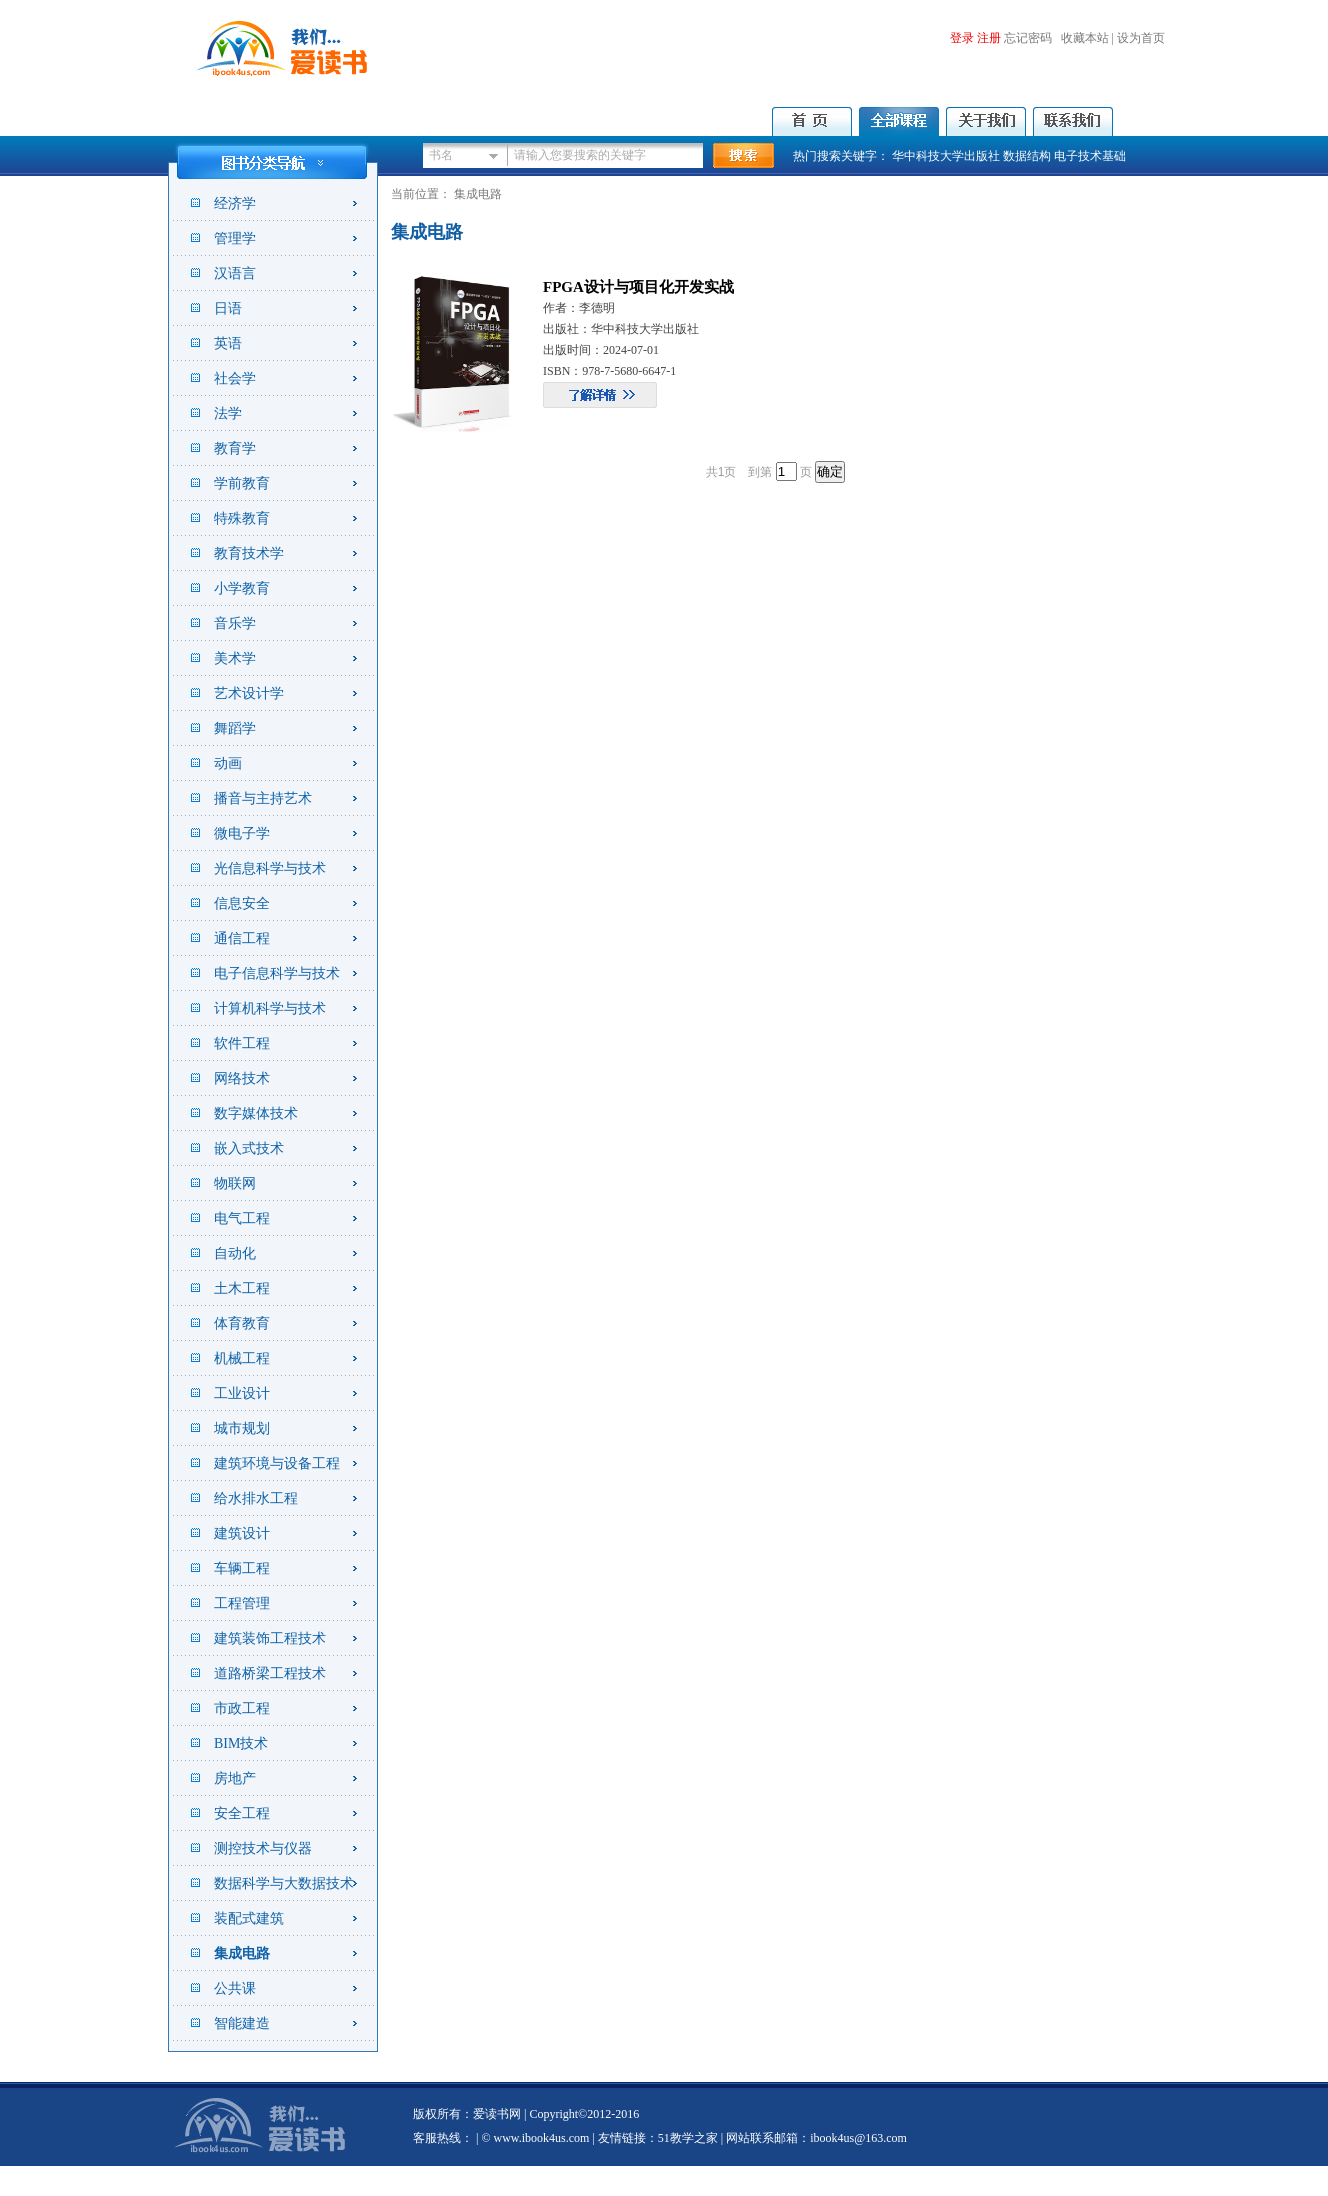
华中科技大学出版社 (946, 156)
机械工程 (242, 1358)
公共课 (235, 1988)
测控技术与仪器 (263, 1848)
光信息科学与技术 (270, 868)
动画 (228, 763)
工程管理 (242, 1603)
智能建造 (242, 2023)
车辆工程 (242, 1568)
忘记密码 (1028, 38)
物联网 (235, 1183)
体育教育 (242, 1323)
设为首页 (1141, 38)
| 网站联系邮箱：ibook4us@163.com (812, 2138)
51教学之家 (688, 2138)
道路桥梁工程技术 (270, 1673)
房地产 (235, 1778)
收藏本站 (1085, 38)
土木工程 (242, 1288)
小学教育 (242, 588)
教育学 (235, 448)
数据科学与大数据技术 (284, 1883)
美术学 (235, 658)
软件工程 (242, 1043)
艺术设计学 (249, 693)
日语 (228, 308)
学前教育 (242, 483)
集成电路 (242, 1953)
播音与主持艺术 (263, 798)
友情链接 (622, 2138)
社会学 (235, 378)
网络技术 (242, 1078)
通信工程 (242, 938)
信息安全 (242, 903)
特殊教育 (242, 518)
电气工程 (242, 1218)
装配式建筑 (249, 1918)
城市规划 (242, 1428)
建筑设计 (242, 1533)
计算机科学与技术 (270, 1008)
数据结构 (1027, 156)
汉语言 (235, 273)
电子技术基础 (1090, 156)
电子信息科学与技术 (277, 973)
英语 (228, 343)
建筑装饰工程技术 (270, 1638)
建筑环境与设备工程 (277, 1463)
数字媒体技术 (256, 1113)
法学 (228, 413)
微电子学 (242, 833)
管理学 (235, 238)
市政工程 (242, 1708)
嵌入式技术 (249, 1148)
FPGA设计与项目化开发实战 (638, 287)
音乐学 (235, 623)
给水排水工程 (256, 1498)
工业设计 (242, 1393)
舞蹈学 (235, 728)
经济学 (235, 203)
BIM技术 (241, 1743)
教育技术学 (249, 553)
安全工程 (242, 1813)
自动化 (235, 1253)
